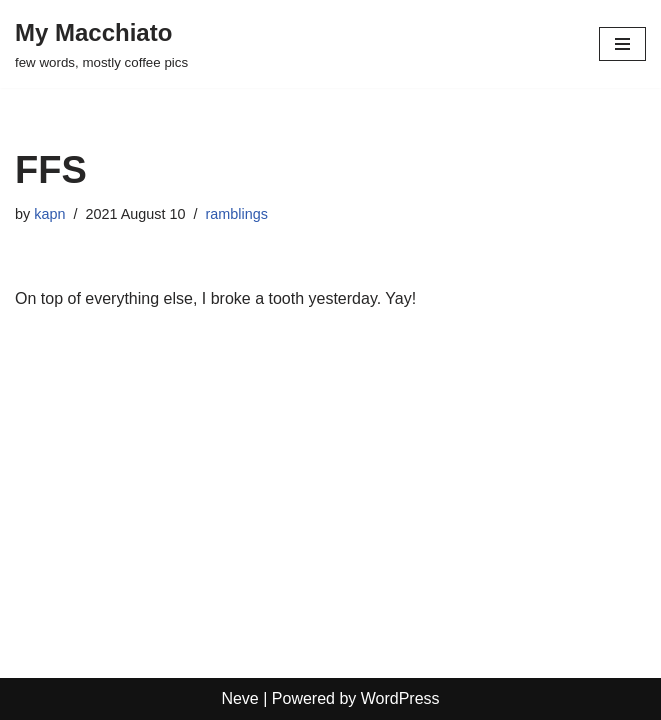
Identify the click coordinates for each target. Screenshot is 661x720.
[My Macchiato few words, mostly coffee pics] (101, 44)
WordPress (400, 698)
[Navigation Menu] (622, 44)
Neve (239, 698)
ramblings (236, 214)
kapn (49, 214)
